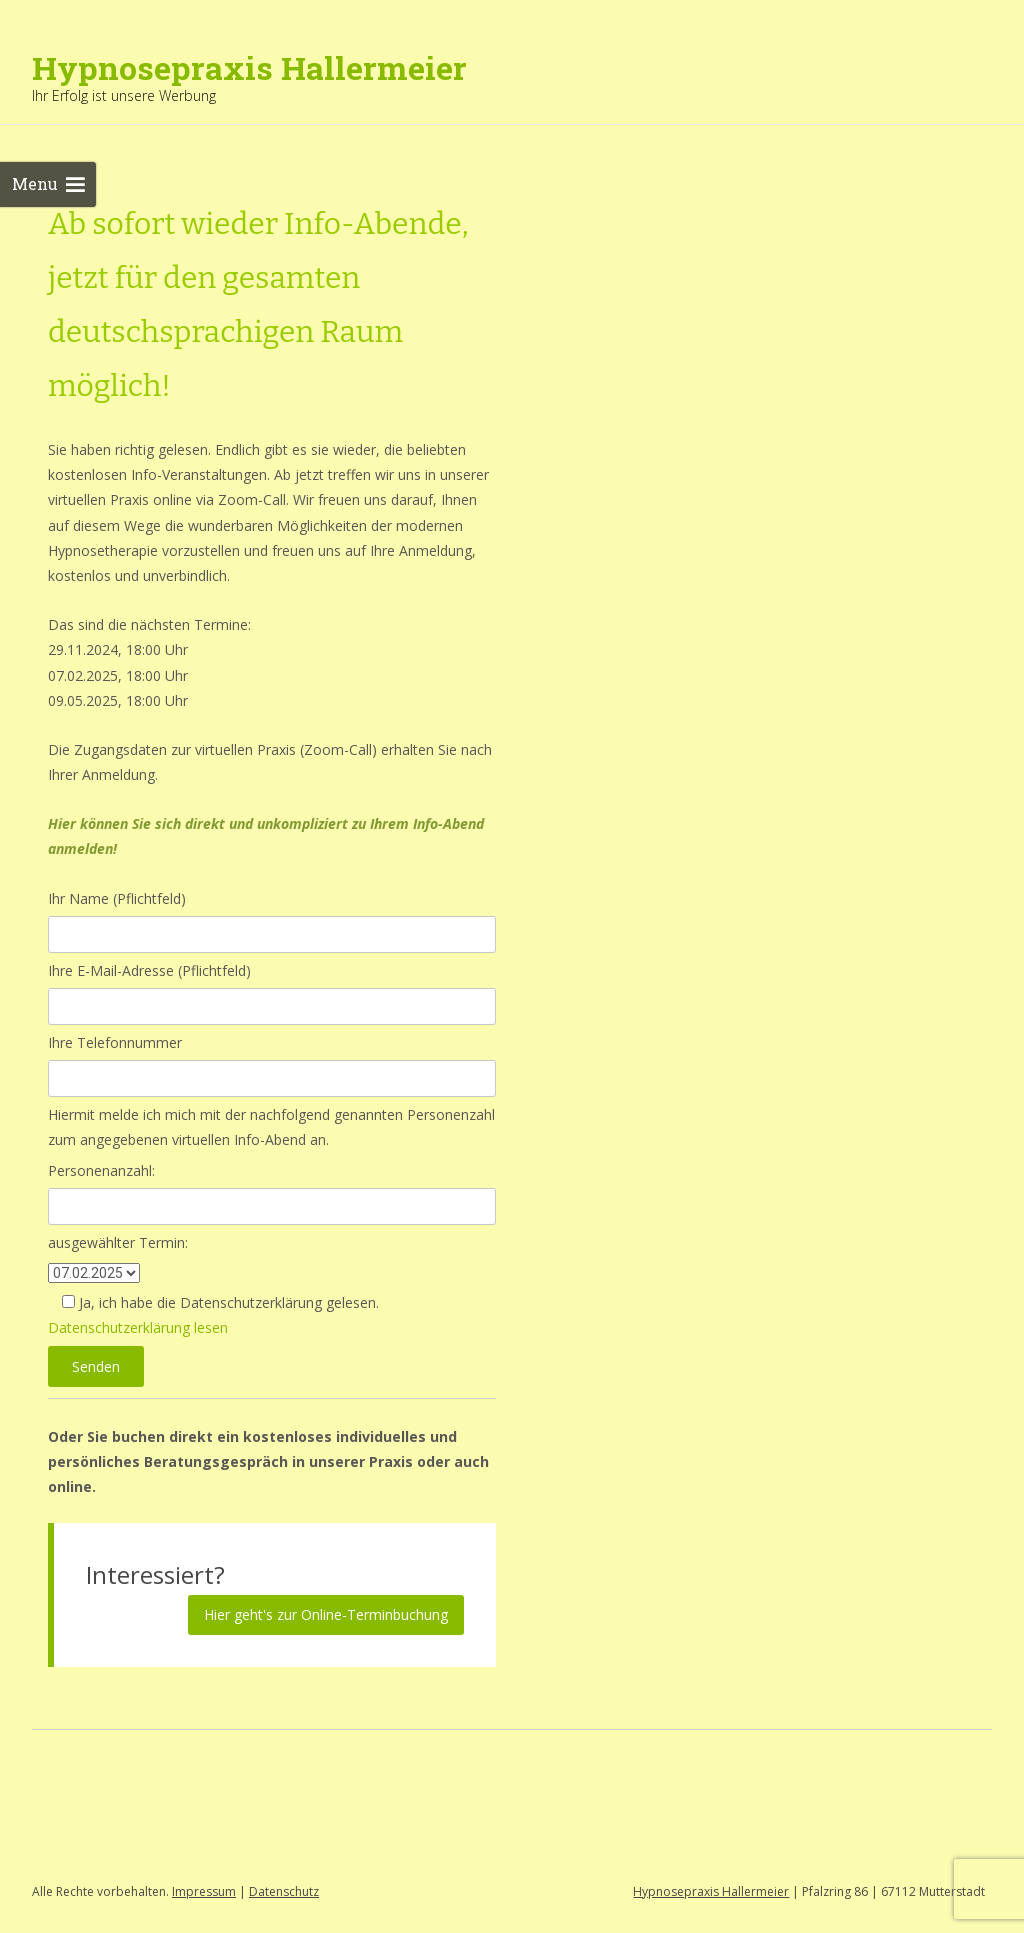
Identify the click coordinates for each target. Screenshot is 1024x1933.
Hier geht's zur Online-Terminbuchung (326, 1614)
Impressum (204, 1891)
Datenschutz (284, 1891)
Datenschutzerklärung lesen (138, 1327)
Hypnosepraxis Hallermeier (711, 1891)
